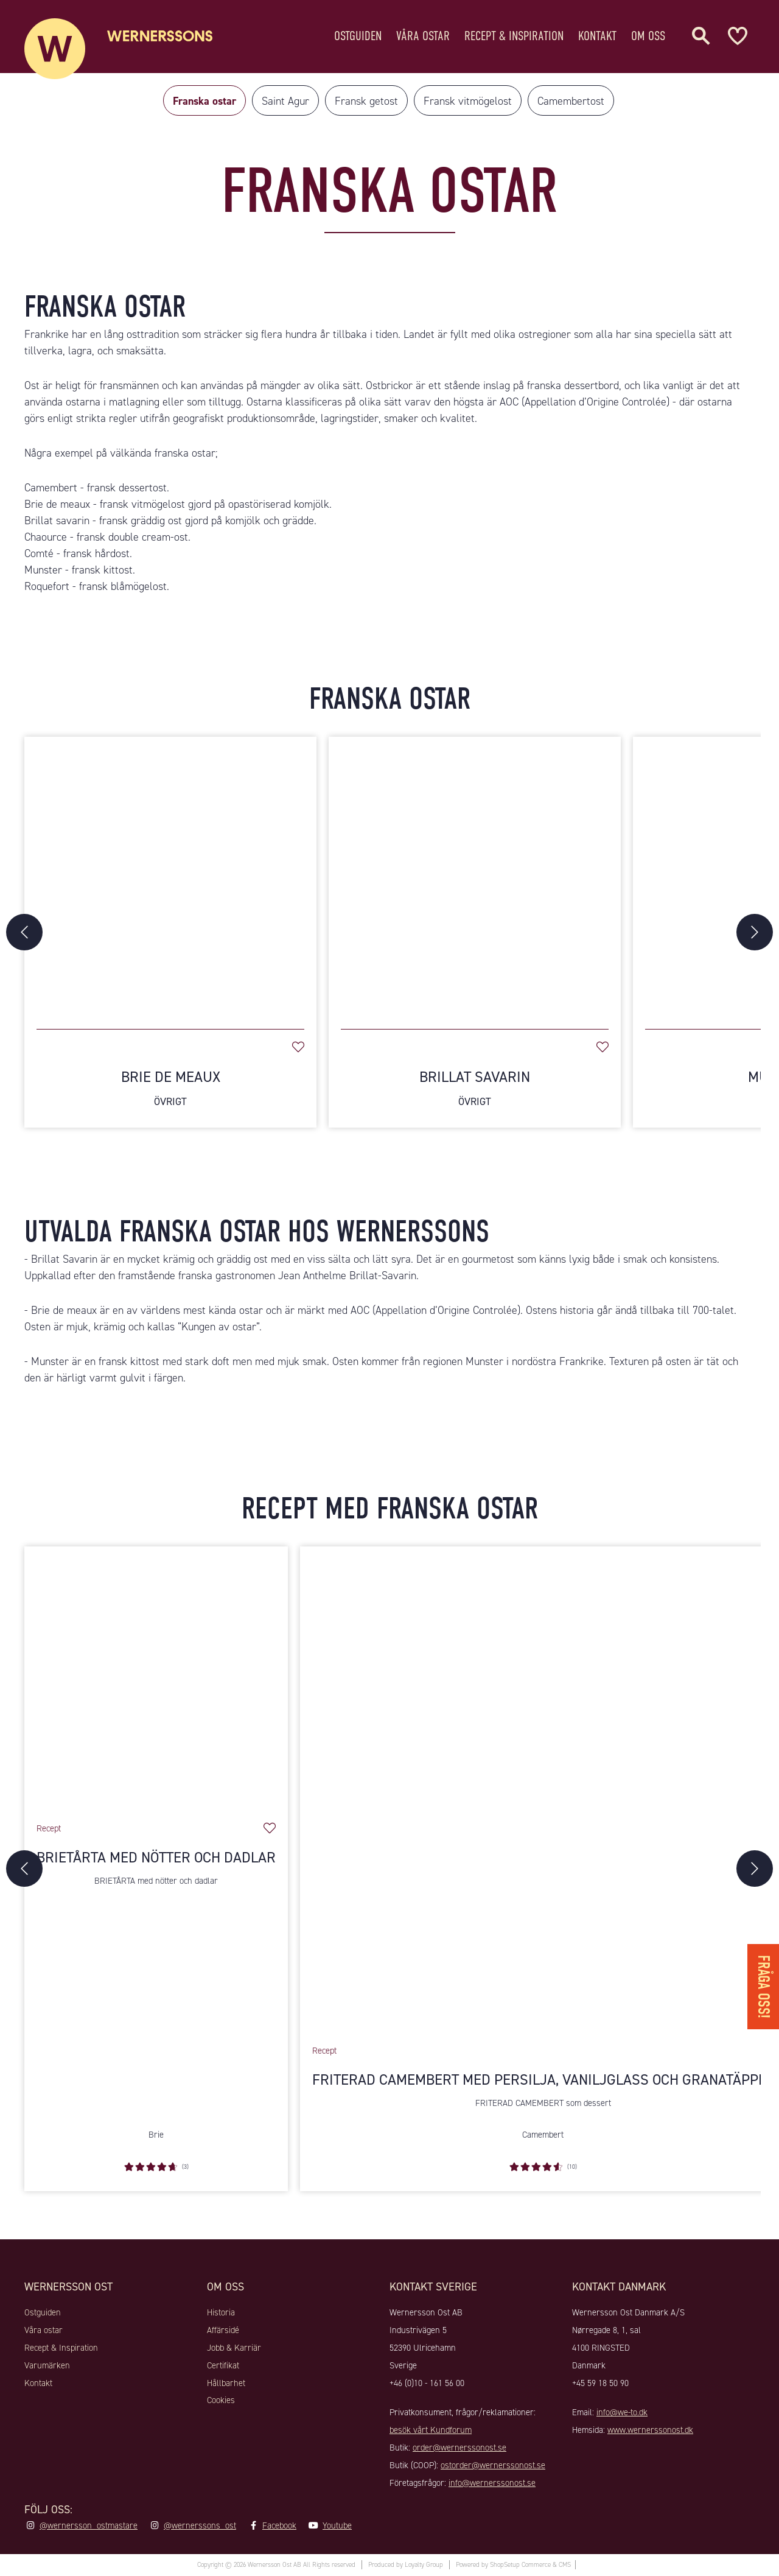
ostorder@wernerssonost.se (493, 2465)
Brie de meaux (64, 1310)
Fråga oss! (763, 1986)
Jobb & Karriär (234, 2348)
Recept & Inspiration (514, 33)
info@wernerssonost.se (492, 2483)
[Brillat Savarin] (475, 877)
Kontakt (597, 33)
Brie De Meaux (170, 1088)
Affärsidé (223, 2330)
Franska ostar (204, 101)
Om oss (648, 33)
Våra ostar (423, 33)
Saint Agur (285, 101)
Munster (50, 1361)
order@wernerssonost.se (459, 2447)
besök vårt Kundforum (431, 2430)
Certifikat (223, 2365)
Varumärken (47, 2365)
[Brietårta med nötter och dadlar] (156, 1678)
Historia (221, 2312)
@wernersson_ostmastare (89, 2525)
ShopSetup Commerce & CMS (530, 2564)
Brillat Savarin (475, 1088)
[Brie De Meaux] (170, 877)
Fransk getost (366, 101)
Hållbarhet (226, 2383)
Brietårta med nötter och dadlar (156, 1857)
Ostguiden (358, 33)
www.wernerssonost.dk (650, 2430)
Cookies (221, 2400)
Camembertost (570, 101)
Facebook (279, 2525)
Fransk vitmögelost (468, 101)
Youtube (337, 2525)
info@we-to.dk (622, 2412)
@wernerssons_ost (200, 2525)
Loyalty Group (424, 2564)
